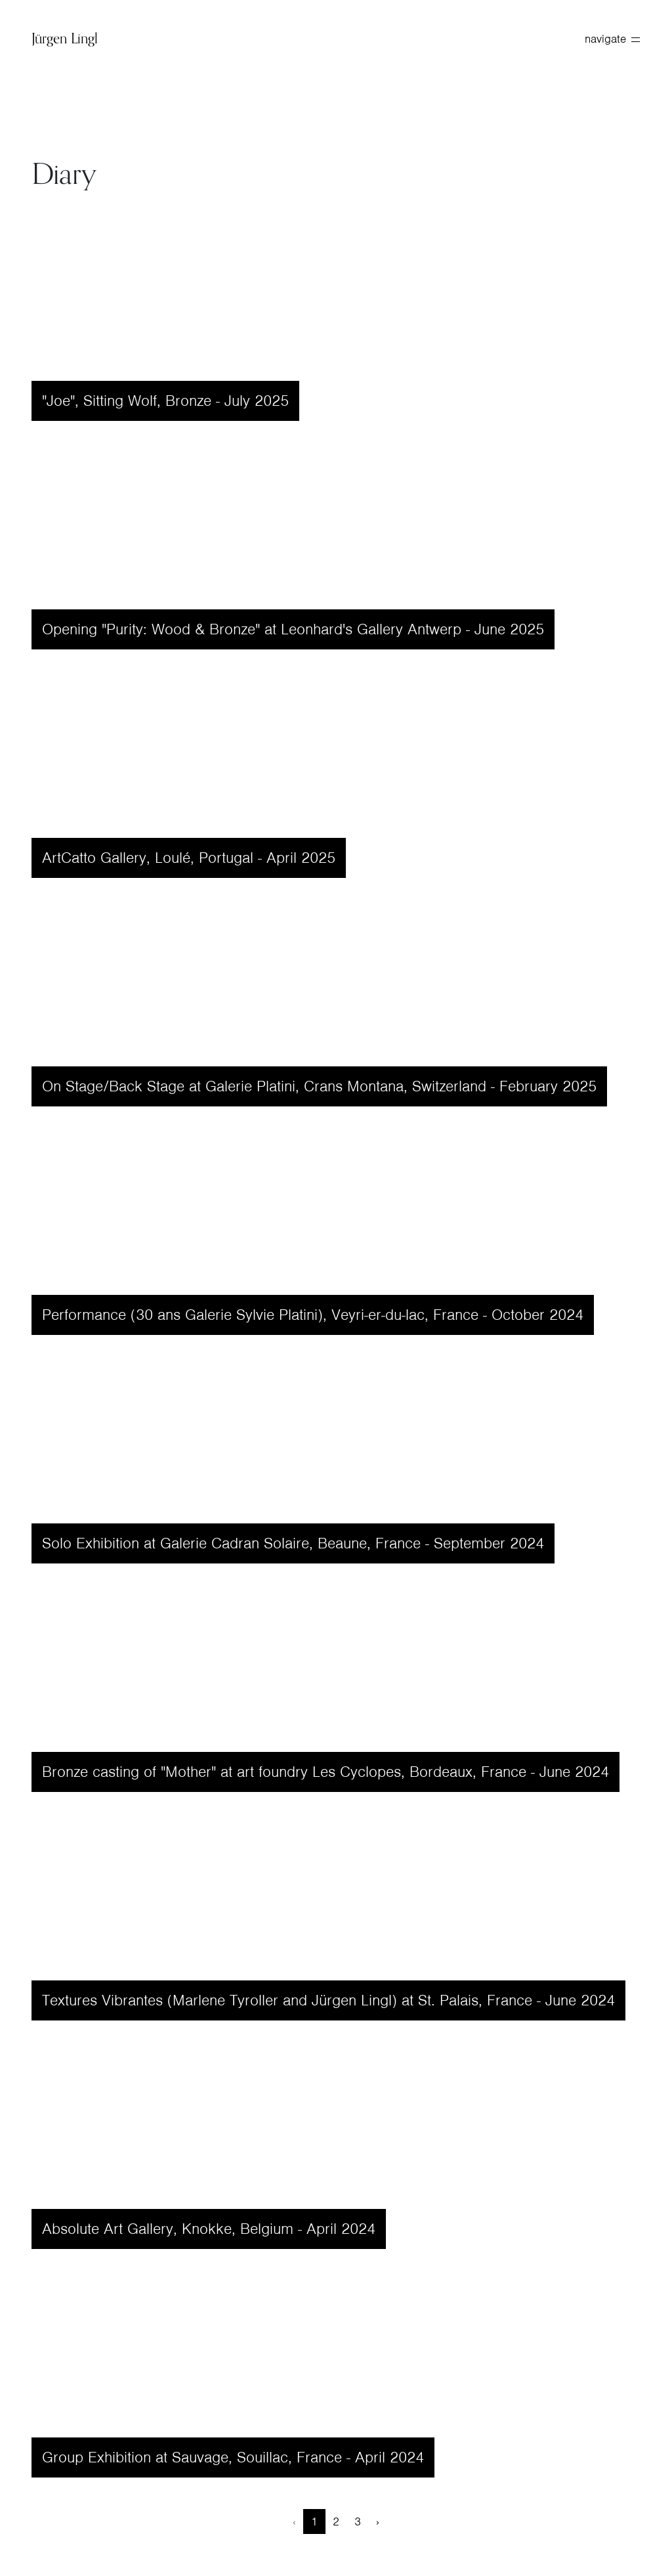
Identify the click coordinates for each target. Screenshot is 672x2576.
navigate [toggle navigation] (612, 39)
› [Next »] (377, 2521)
